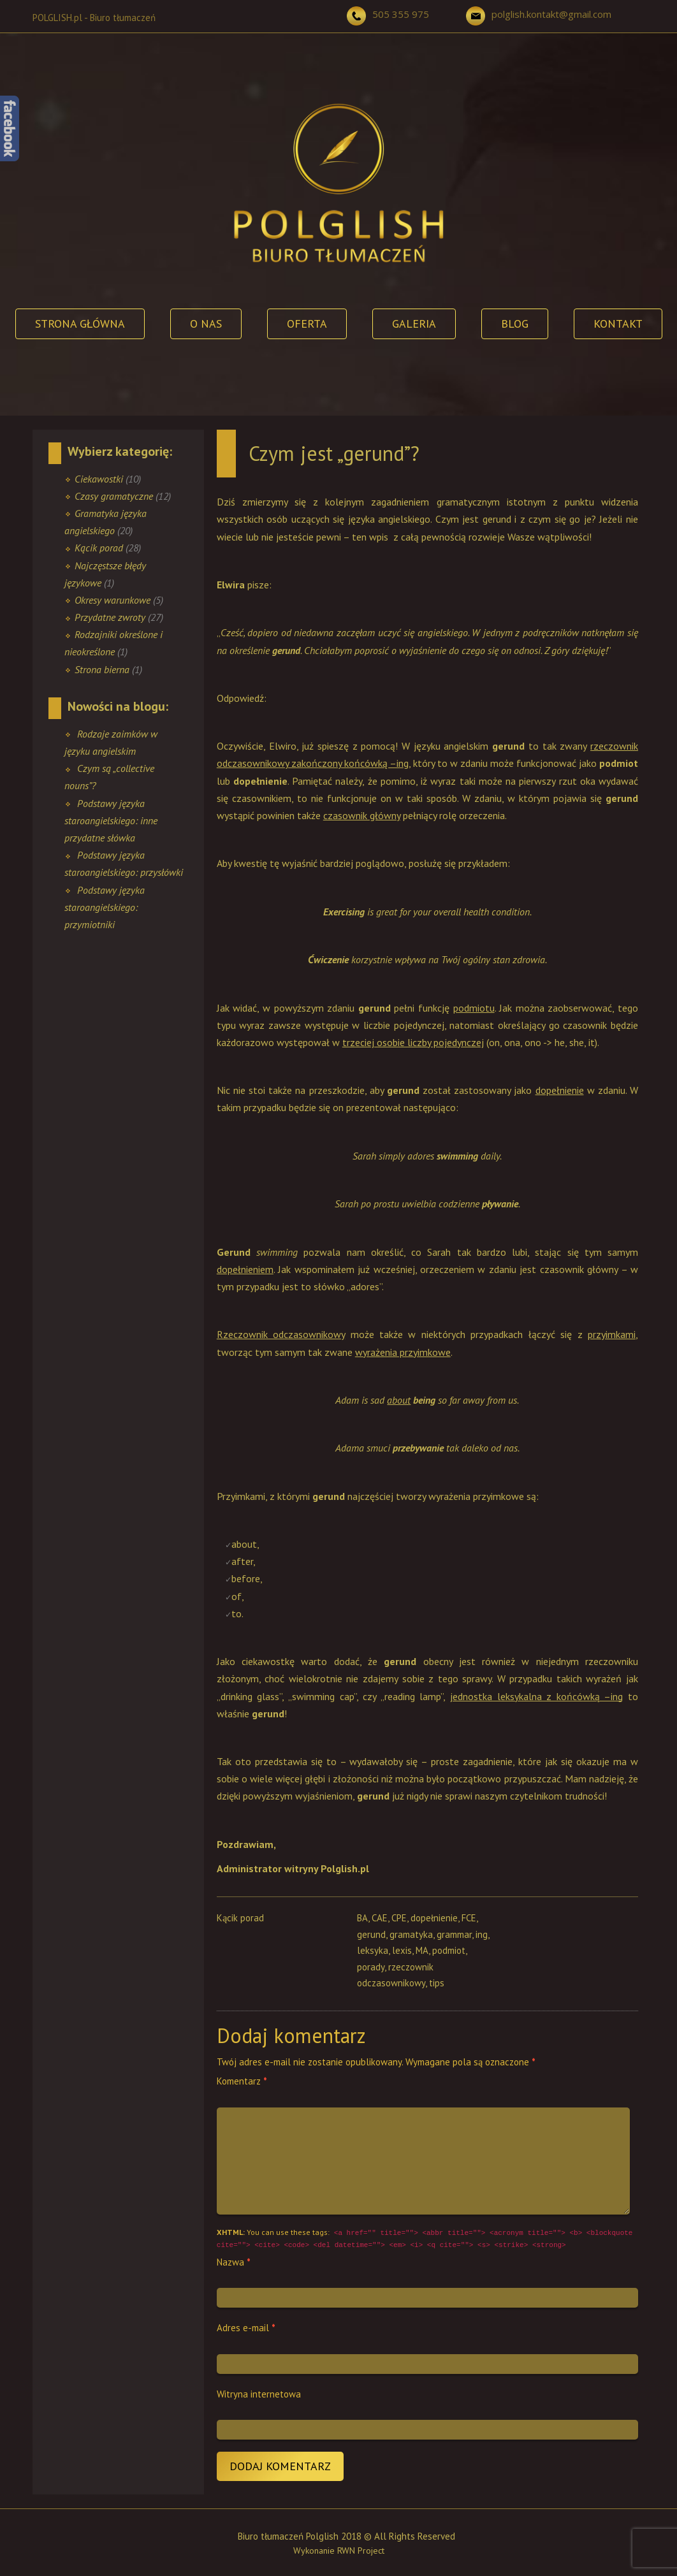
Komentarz (242, 2081)
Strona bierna (102, 669)
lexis (402, 1950)
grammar (454, 1934)
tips (436, 1983)
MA (422, 1950)
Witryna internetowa (259, 2394)
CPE (399, 1918)
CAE (380, 1918)
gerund (371, 1934)
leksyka (372, 1950)
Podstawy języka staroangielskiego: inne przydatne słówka (110, 820)
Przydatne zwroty (110, 617)
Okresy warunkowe (112, 599)
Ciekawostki (99, 478)
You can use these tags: (425, 2238)
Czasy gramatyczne (114, 496)
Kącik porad (99, 547)
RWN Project (360, 2550)
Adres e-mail (246, 2328)
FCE (469, 1918)
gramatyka (411, 1934)
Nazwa (234, 2262)
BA (362, 1918)
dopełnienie (434, 1918)
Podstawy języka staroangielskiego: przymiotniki (104, 907)
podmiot (448, 1950)
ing (482, 1934)
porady (370, 1967)
